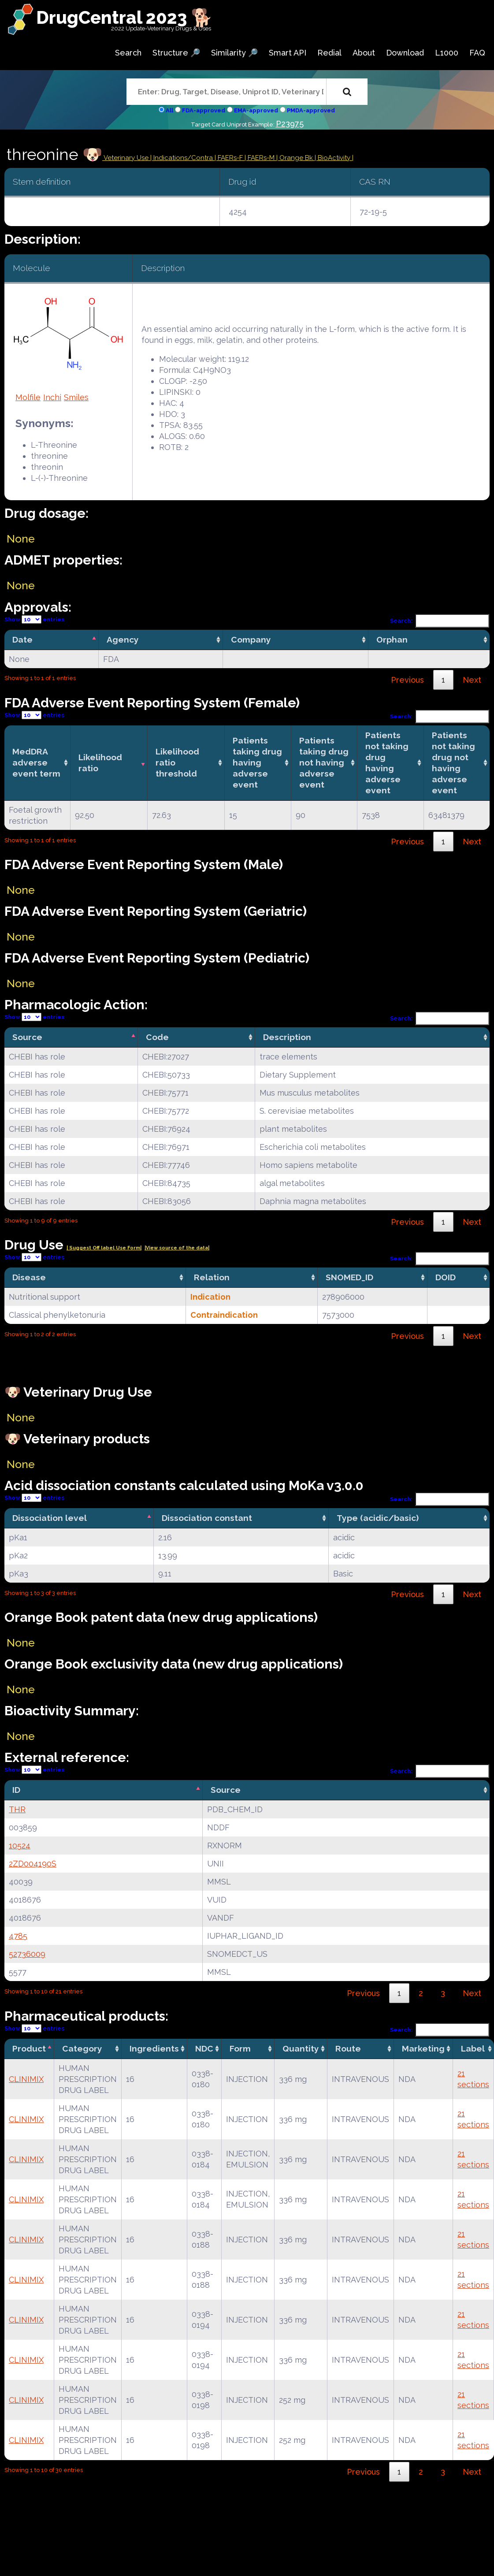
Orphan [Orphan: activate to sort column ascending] (392, 639)
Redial (329, 52)
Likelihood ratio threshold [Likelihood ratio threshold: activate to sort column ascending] (177, 762)
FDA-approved (203, 110)
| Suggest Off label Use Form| (104, 1248)
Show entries (34, 619)
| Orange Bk (295, 158)
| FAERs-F (230, 158)
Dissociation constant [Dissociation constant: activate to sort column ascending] (207, 1518)
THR (17, 1809)
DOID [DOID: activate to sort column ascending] (445, 1277)
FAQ (477, 52)
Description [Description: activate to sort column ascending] (287, 1037)
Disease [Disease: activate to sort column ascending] (29, 1277)
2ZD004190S (32, 1863)
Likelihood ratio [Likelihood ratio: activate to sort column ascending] (100, 762)
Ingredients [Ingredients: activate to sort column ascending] (154, 2048)
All (169, 110)
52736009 (27, 1954)
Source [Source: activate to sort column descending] (27, 1037)
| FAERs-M (260, 158)
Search (128, 52)
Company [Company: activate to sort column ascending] (251, 639)
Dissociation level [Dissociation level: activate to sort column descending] (49, 1518)
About (364, 52)
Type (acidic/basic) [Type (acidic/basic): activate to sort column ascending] (378, 1518)
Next (472, 679)
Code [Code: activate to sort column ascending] (157, 1037)
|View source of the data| (177, 1248)
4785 (18, 1935)
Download (405, 52)
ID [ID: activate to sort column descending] (16, 1790)
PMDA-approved (311, 110)
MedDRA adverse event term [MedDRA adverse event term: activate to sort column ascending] (36, 762)
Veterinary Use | (127, 158)
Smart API (287, 52)
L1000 (446, 52)
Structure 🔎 (176, 52)
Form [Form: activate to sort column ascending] (240, 2048)
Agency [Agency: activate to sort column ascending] (123, 639)
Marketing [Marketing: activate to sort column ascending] (423, 2048)
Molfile (28, 397)
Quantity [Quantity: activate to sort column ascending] (300, 2048)
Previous (407, 679)
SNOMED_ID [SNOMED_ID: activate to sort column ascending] (349, 1277)
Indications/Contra (184, 158)
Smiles (76, 397)
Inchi (52, 397)
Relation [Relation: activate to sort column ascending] (212, 1277)
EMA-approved (256, 110)
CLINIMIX (26, 2079)
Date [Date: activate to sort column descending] (22, 639)
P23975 (290, 123)
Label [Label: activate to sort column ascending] (473, 2048)
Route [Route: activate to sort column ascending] (348, 2048)
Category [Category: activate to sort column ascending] (82, 2048)
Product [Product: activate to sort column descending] (29, 2048)
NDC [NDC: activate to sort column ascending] (204, 2048)
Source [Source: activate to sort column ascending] (226, 1790)
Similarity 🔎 (234, 52)
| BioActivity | (334, 158)
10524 (19, 1845)
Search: (440, 621)
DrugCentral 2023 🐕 (124, 17)
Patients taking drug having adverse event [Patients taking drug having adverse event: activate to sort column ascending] (257, 762)
